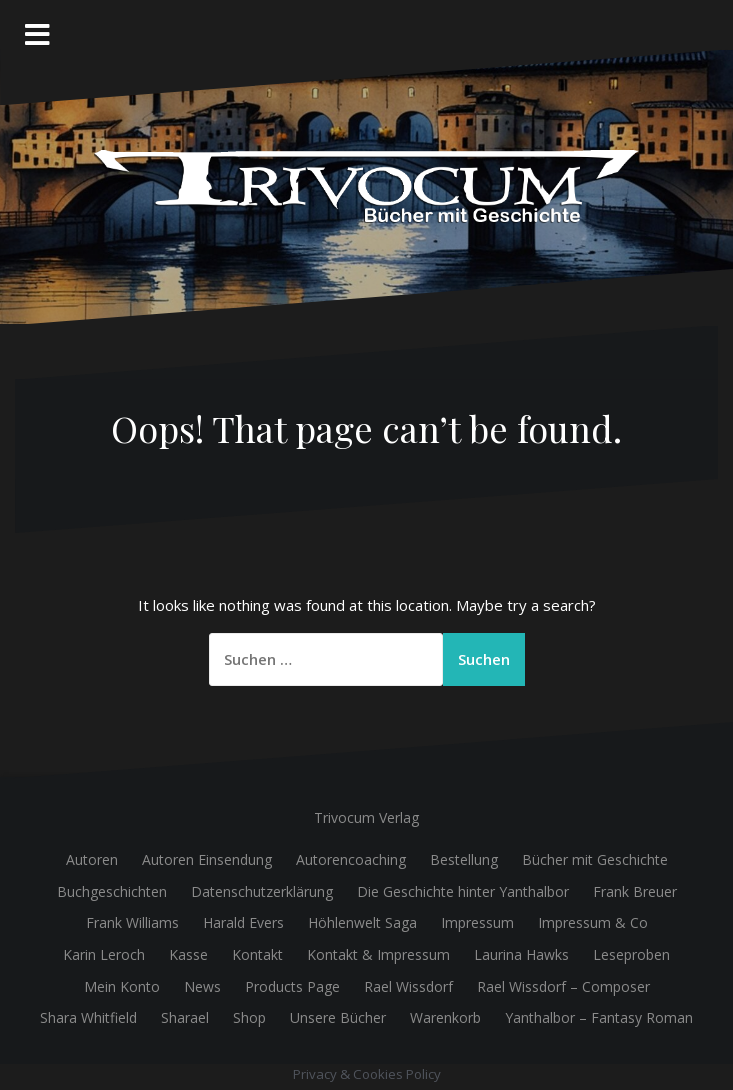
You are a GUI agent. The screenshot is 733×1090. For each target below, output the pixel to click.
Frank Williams (132, 922)
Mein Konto (122, 986)
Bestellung (464, 859)
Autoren (92, 859)
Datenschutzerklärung (262, 891)
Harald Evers (243, 922)
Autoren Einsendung (207, 859)
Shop (249, 1017)
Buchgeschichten (112, 891)
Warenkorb (445, 1017)
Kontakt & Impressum (378, 954)
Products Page (292, 986)
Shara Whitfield (88, 1017)
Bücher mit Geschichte (595, 859)
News (202, 986)
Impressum (477, 922)
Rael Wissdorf (408, 986)
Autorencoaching (351, 859)
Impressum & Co (593, 922)
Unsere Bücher (338, 1017)
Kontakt (257, 954)
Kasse (188, 954)
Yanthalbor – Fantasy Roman (599, 1017)
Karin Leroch (104, 954)
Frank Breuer (635, 891)
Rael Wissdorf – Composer (563, 986)
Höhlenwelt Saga (362, 922)
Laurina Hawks (521, 954)
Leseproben (631, 954)
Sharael (185, 1017)
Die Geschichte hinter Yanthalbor (463, 891)
